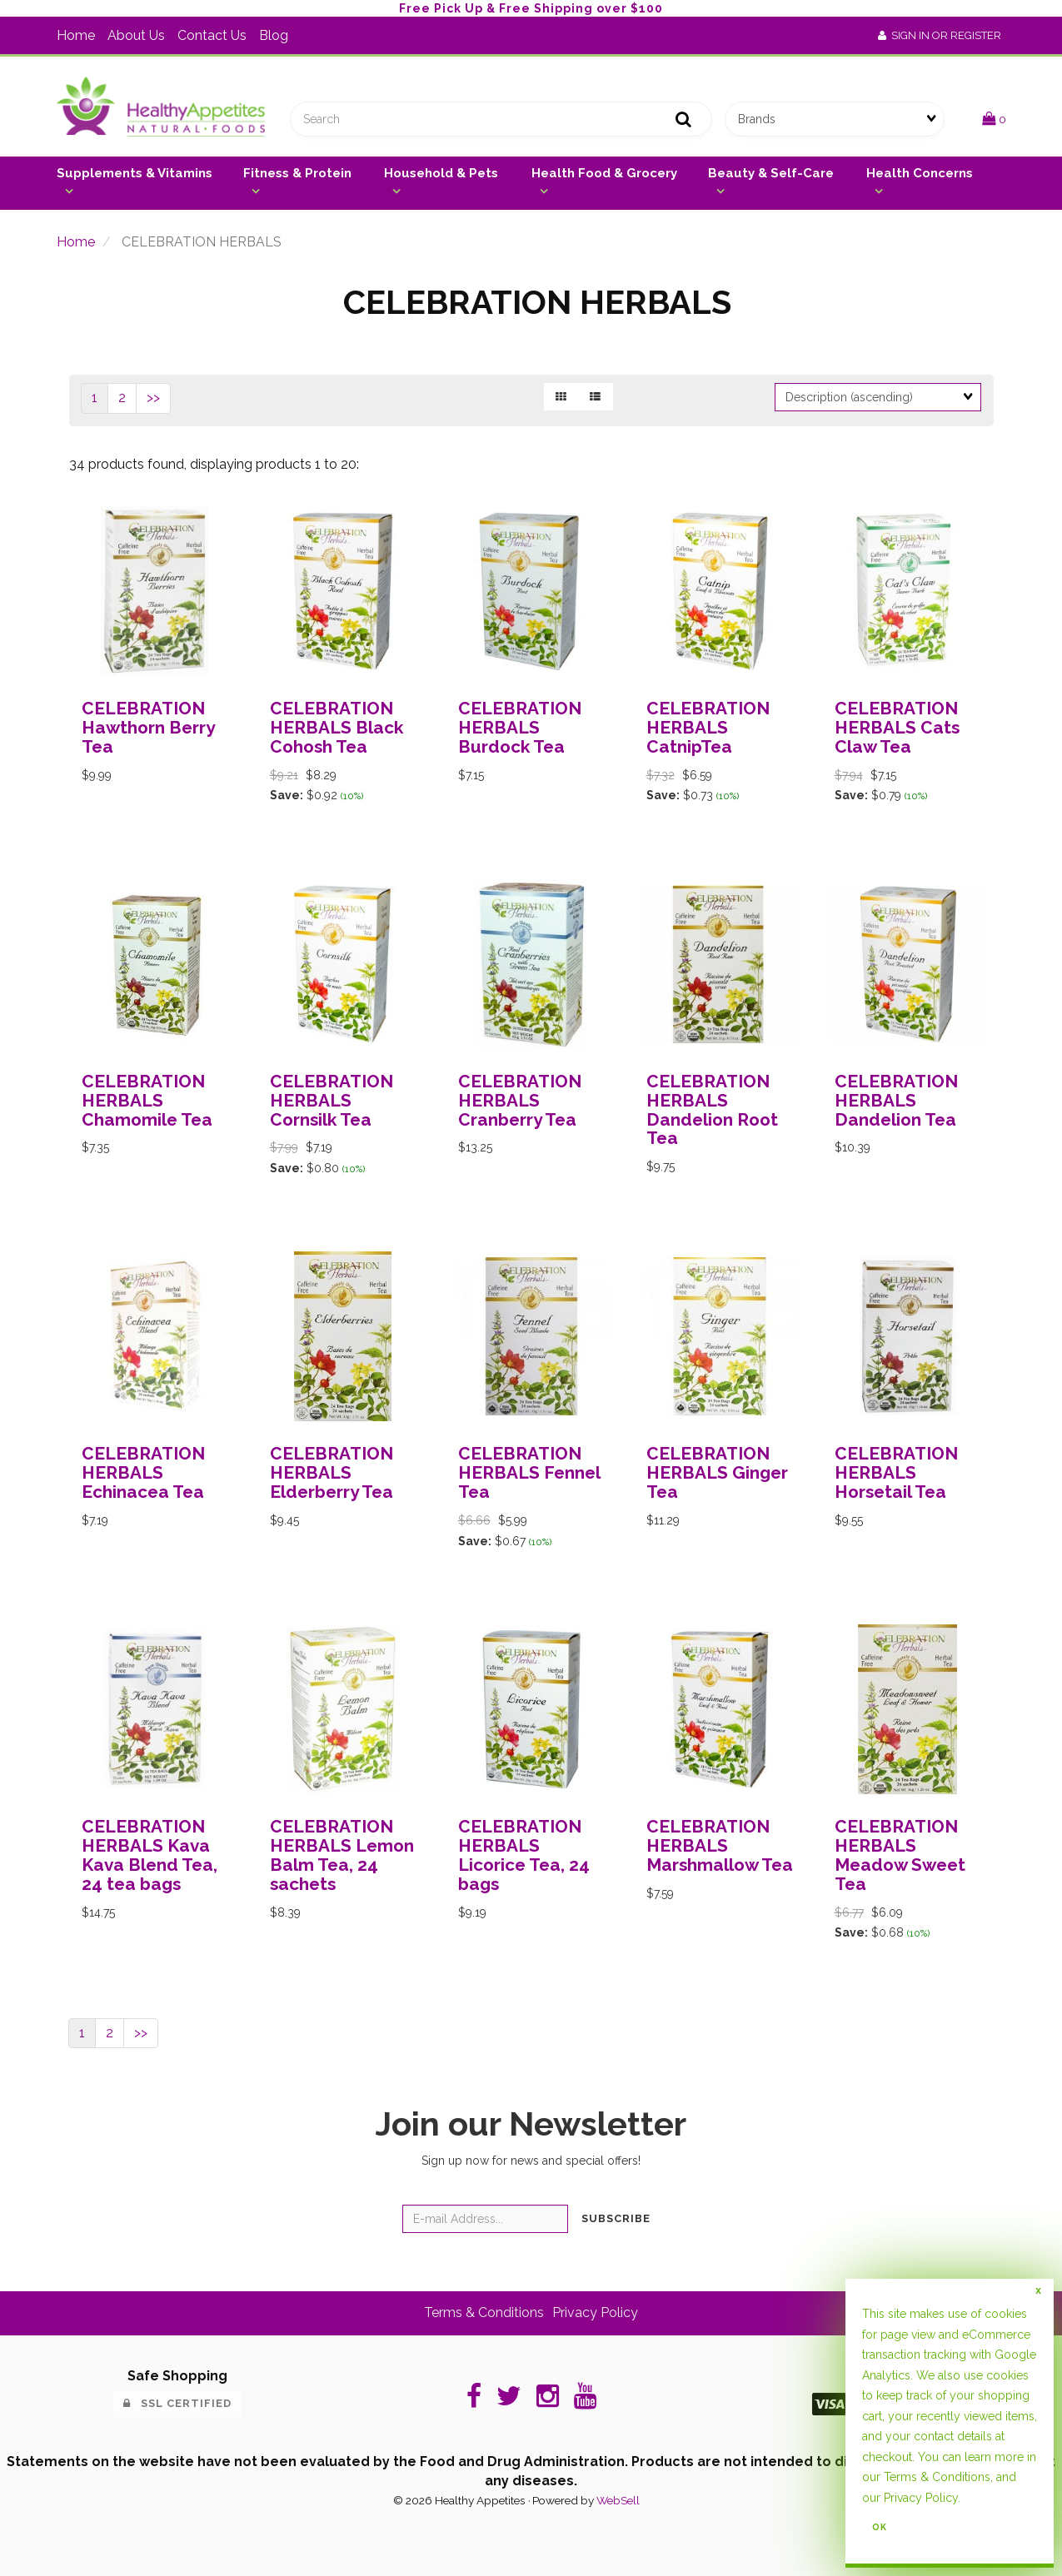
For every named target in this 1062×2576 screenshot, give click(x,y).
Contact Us (212, 35)
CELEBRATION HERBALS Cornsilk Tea (331, 1100)
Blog (273, 35)
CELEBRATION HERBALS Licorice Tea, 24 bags (524, 1855)
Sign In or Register (939, 35)
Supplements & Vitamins (134, 173)
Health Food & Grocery (604, 173)
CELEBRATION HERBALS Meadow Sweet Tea (900, 1855)
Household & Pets (441, 173)
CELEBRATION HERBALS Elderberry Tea (331, 1472)
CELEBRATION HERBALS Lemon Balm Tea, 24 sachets (342, 1855)
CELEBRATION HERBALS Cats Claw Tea (897, 727)
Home (76, 35)
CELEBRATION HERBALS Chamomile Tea (147, 1100)
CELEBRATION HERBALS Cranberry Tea (519, 1100)
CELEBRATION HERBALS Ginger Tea (717, 1472)
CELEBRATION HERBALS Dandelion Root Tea (712, 1110)
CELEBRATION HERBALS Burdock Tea (519, 727)
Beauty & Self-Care (771, 173)
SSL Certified (177, 2403)
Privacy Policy (595, 2312)
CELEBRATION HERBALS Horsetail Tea (896, 1472)
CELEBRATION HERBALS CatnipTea (708, 727)
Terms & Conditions (484, 2312)
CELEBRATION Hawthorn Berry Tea (148, 727)
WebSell (618, 2500)
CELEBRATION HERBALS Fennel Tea (529, 1472)
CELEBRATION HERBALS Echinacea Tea (143, 1472)
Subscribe (616, 2218)
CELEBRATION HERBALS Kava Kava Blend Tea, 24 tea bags (149, 1855)
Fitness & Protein (297, 173)
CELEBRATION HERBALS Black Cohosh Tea (336, 727)
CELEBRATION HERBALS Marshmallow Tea (719, 1845)
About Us (136, 35)
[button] (994, 119)
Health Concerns (919, 173)
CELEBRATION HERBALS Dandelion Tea (896, 1100)
